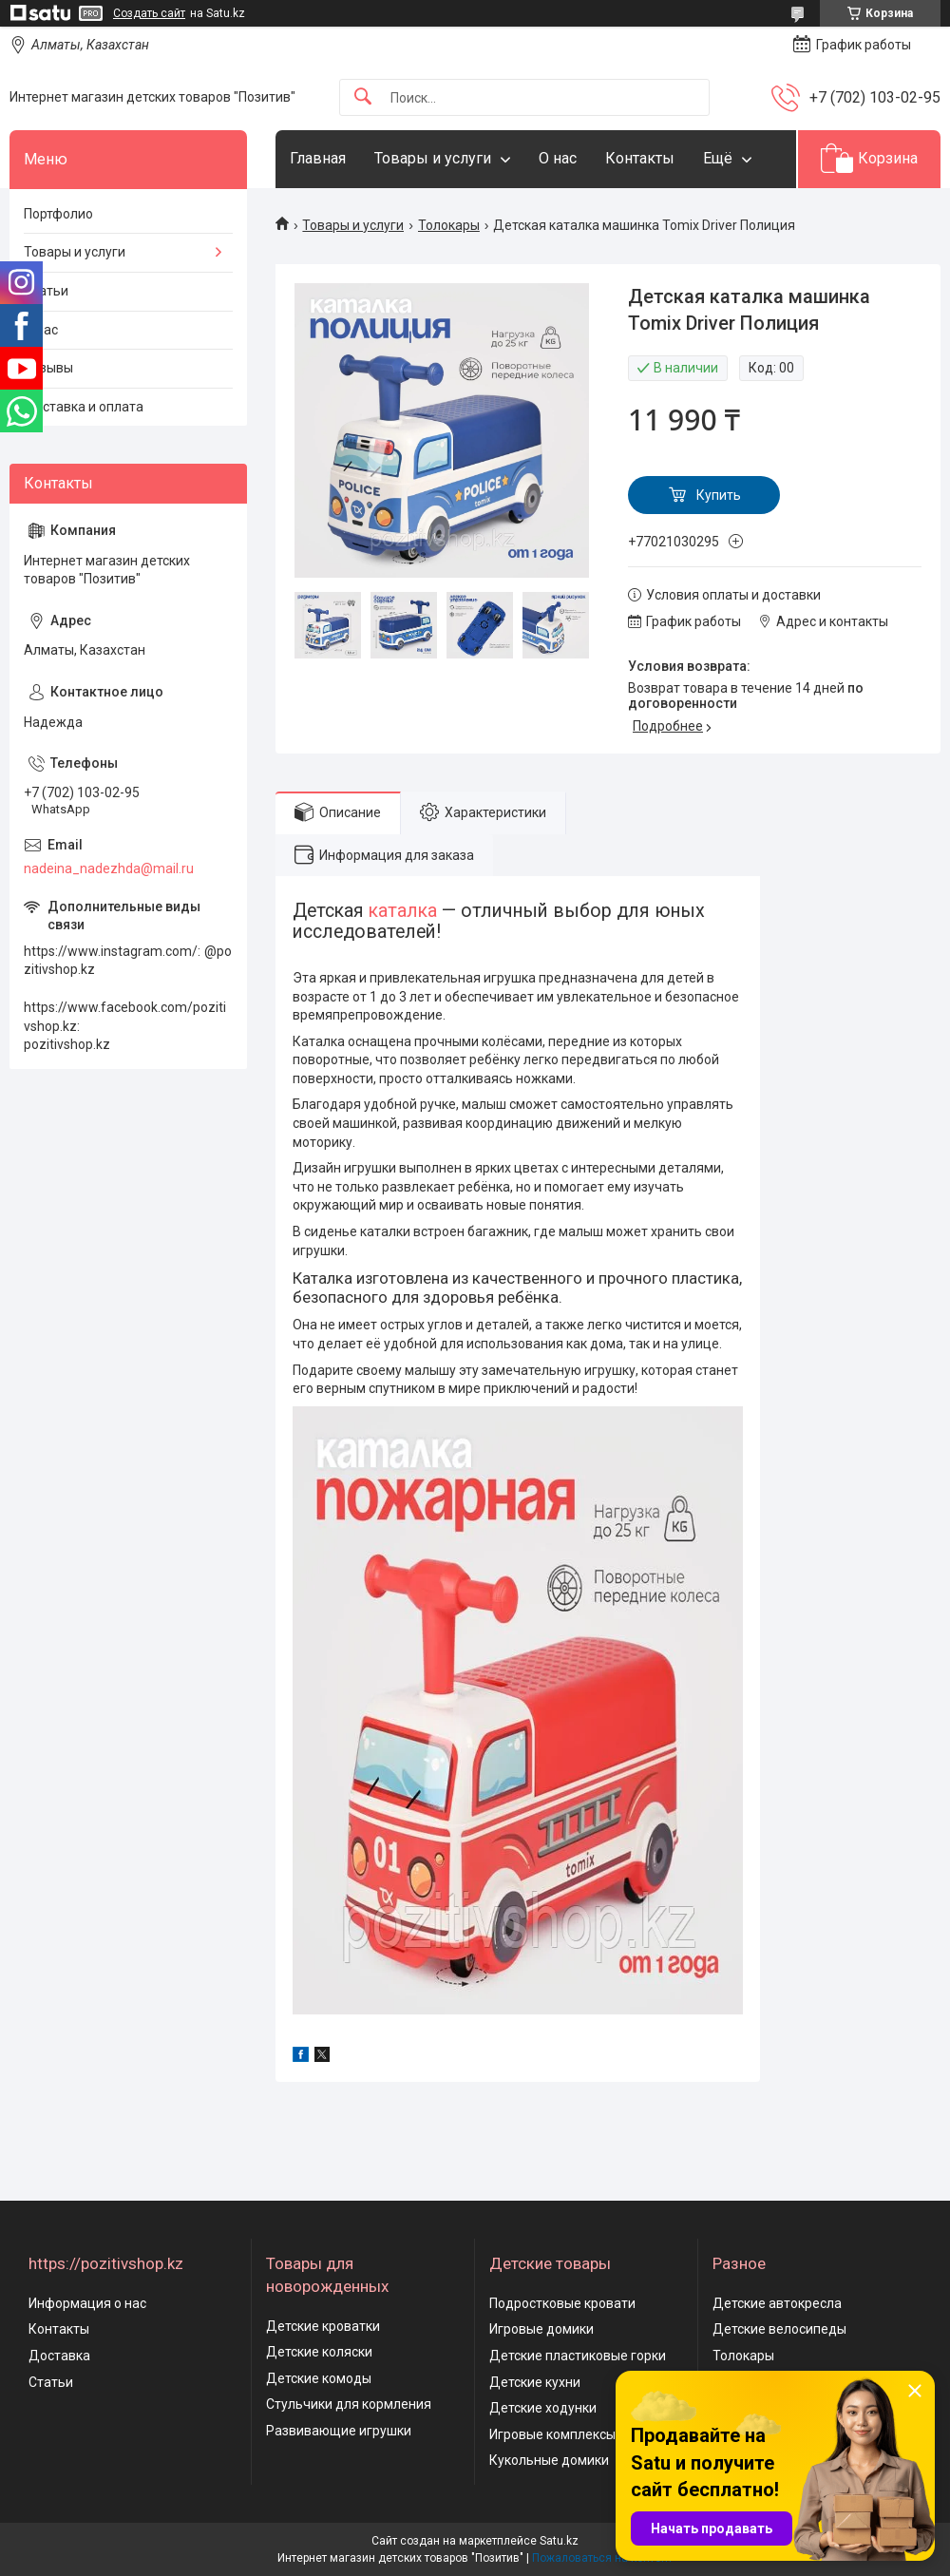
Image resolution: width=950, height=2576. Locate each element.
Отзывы (48, 367)
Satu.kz (559, 2540)
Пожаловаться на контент (602, 2558)
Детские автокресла (777, 2303)
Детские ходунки (543, 2407)
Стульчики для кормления (348, 2404)
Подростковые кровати (562, 2303)
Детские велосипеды (779, 2329)
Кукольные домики (549, 2460)
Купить (718, 495)
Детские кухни (534, 2382)
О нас (558, 158)
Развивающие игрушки (338, 2430)
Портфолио (58, 213)
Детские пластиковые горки (577, 2355)
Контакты (639, 158)
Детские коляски (319, 2351)
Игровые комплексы (552, 2434)
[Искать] (363, 97)
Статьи (46, 290)
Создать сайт (149, 13)
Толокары (449, 225)
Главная (318, 158)
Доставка (59, 2355)
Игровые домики (541, 2329)
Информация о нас (87, 2303)
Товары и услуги (432, 158)
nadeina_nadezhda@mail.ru (109, 868)
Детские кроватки (323, 2326)
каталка (403, 911)
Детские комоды (318, 2378)
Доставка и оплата (83, 406)
